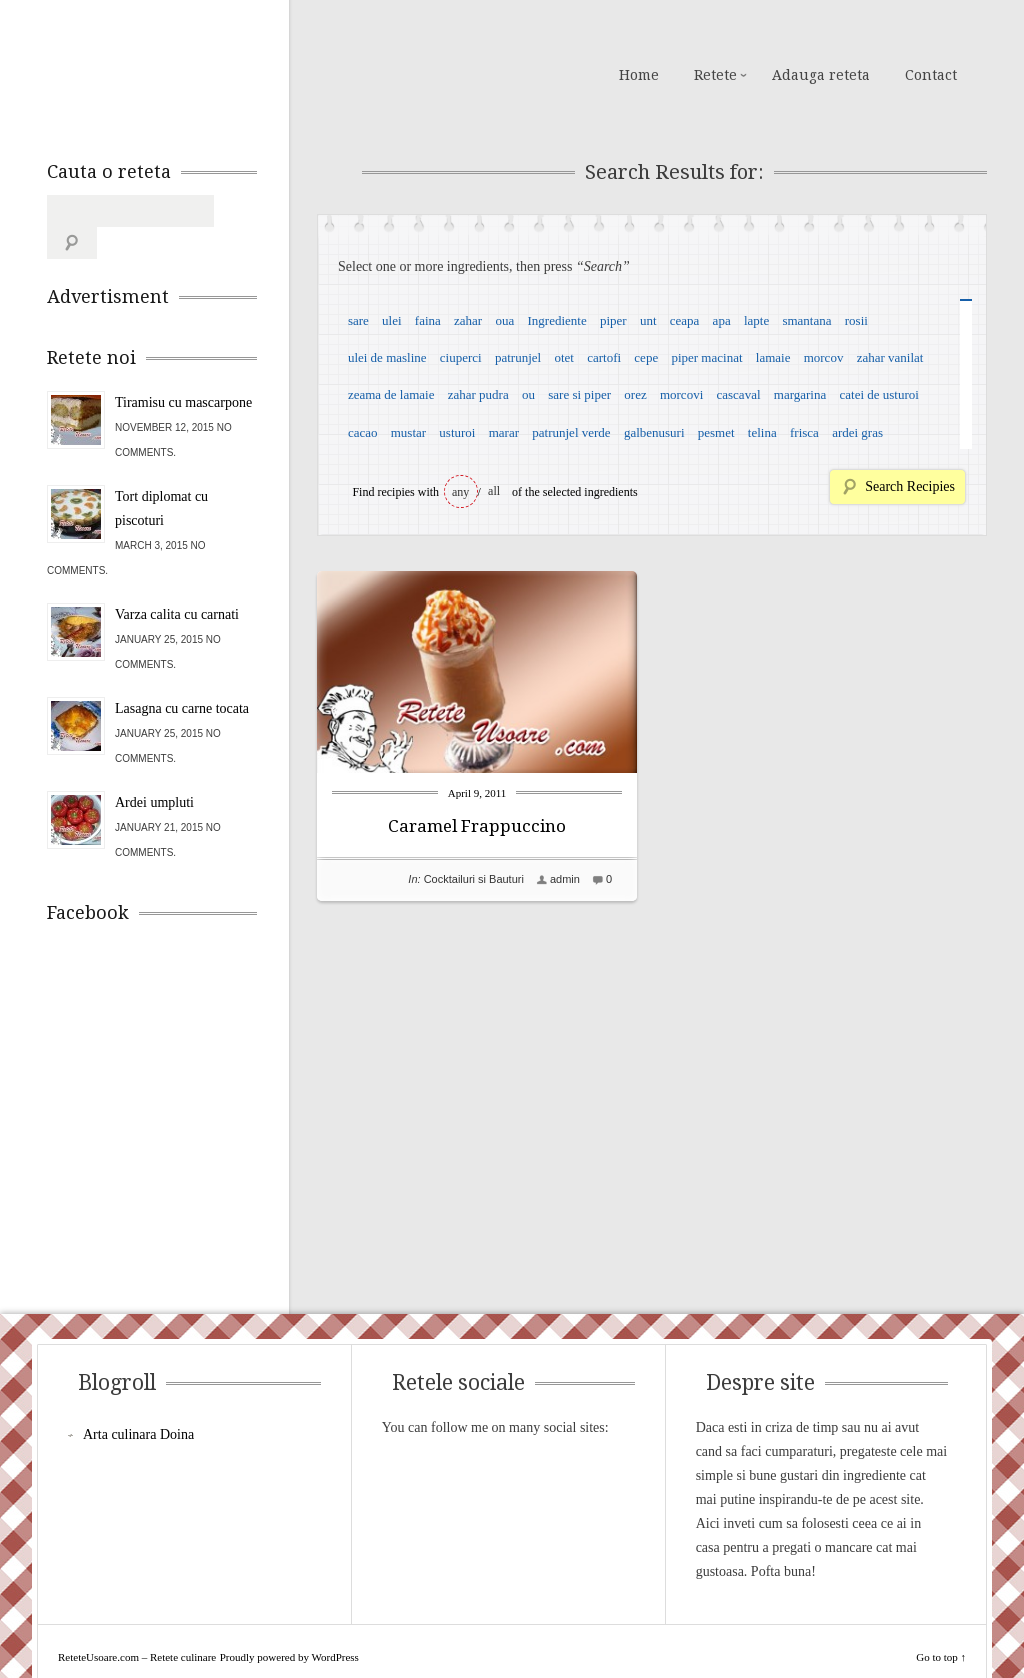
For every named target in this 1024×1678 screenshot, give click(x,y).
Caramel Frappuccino (477, 826)
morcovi (681, 394)
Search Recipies (910, 486)
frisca (804, 432)
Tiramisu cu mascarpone (183, 370)
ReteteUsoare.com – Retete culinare (191, 73)
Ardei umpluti (154, 770)
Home (639, 75)
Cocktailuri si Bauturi (474, 879)
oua (504, 320)
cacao (363, 432)
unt (648, 320)
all (494, 491)
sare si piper (579, 394)
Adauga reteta (821, 75)
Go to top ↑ (941, 1625)
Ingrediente (556, 320)
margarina (800, 394)
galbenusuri (654, 432)
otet (564, 357)
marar (504, 432)
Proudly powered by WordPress (289, 1625)
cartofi (604, 357)
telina (762, 432)
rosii (856, 320)
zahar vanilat (890, 357)
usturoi (457, 432)
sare (358, 320)
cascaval (739, 394)
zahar (468, 320)
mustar (408, 432)
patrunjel (518, 357)
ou (528, 394)
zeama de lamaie (391, 394)
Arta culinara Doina (138, 1402)
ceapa (685, 320)
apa (722, 320)
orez (635, 394)
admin (565, 879)
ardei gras (857, 432)
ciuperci (461, 357)
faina (428, 320)
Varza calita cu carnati (177, 582)
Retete (715, 75)
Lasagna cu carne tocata (182, 676)
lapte (756, 320)
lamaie (773, 357)
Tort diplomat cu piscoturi (161, 476)
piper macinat (706, 357)
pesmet (716, 432)
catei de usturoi (879, 394)
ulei (392, 320)
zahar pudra (478, 394)
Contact (931, 75)
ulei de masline (387, 357)
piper (613, 320)
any (460, 492)
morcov (824, 357)
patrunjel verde (571, 432)
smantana (806, 320)
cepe (646, 357)
